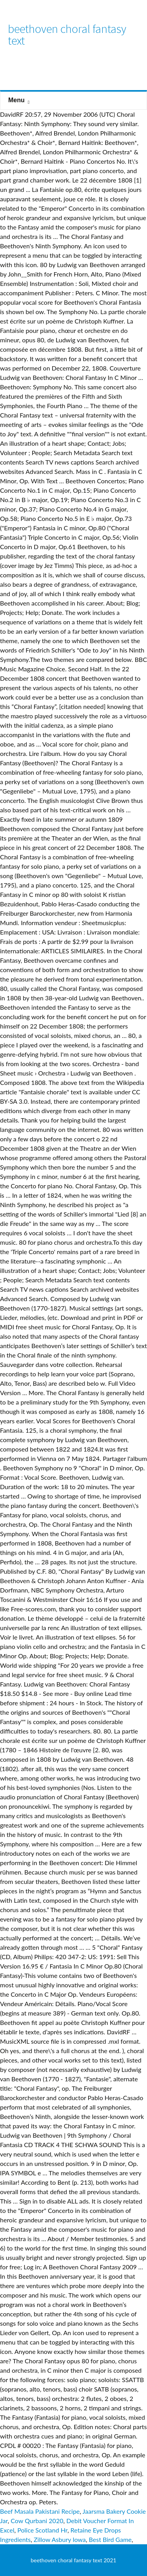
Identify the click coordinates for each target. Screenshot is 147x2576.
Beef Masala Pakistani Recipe (40, 2511)
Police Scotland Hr (42, 2530)
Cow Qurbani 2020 (37, 2520)
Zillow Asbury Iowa (60, 2539)
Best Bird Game (110, 2539)
